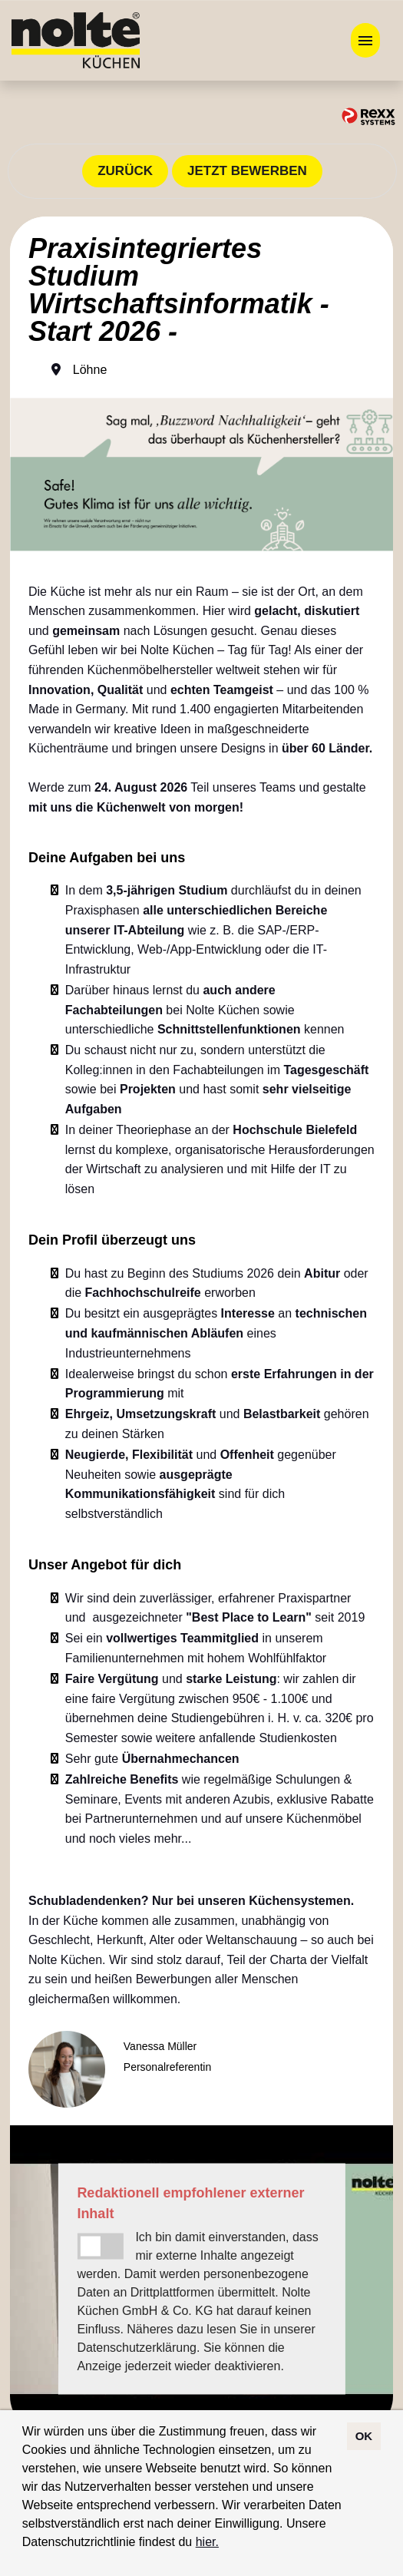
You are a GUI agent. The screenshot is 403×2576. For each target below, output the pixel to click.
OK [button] (364, 2435)
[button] (224, 2543)
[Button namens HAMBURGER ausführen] (365, 40)
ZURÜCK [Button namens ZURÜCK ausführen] (125, 171)
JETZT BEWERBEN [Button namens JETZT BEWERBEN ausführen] (247, 171)
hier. (207, 2541)
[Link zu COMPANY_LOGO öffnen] (76, 40)
